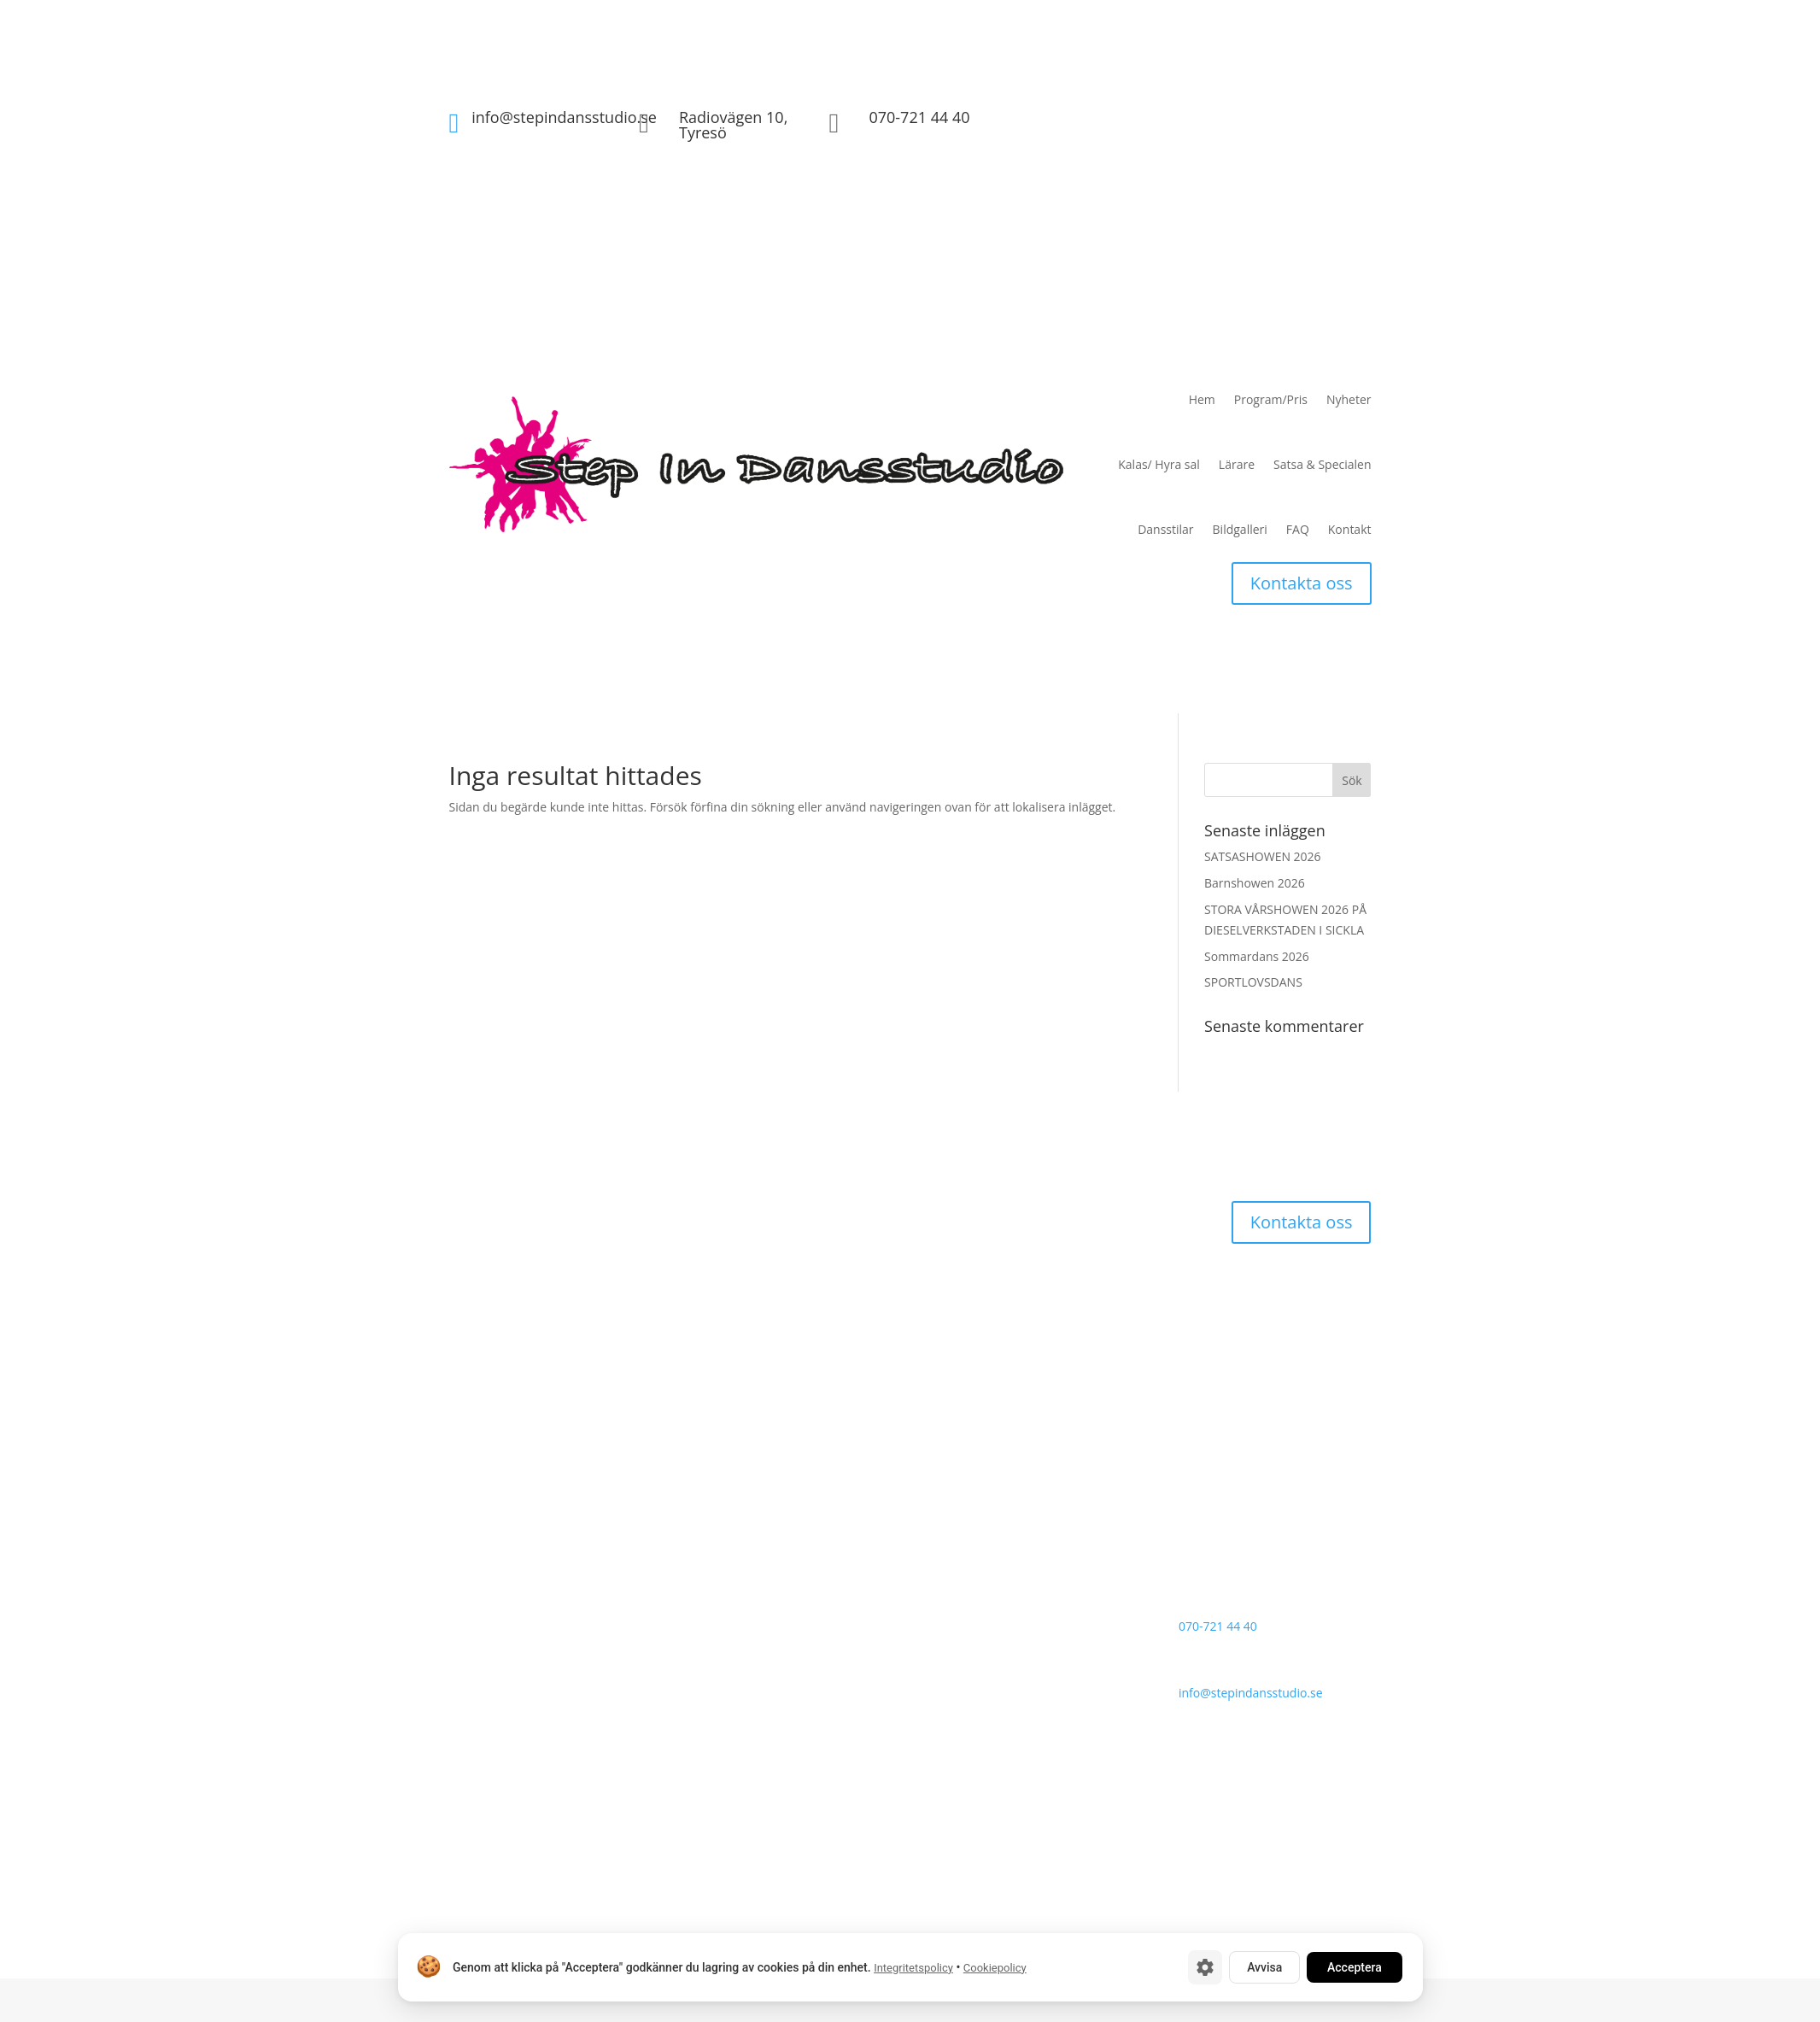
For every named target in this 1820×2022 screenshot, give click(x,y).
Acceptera (1354, 1967)
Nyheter (1349, 399)
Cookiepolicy (994, 1967)
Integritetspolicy (913, 1967)
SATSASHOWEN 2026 (1262, 856)
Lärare (1237, 464)
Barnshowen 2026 (1254, 883)
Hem (1202, 399)
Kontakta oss (1301, 583)
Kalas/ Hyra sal (1159, 464)
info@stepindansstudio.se (564, 117)
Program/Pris (1271, 399)
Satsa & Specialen (1322, 464)
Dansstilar (1165, 529)
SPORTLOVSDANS (1253, 982)
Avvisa (1264, 1967)
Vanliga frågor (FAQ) (1064, 1549)
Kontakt (1350, 529)
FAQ (1297, 529)
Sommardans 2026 (1256, 956)
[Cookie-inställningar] (1205, 1967)
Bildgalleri (1240, 529)
